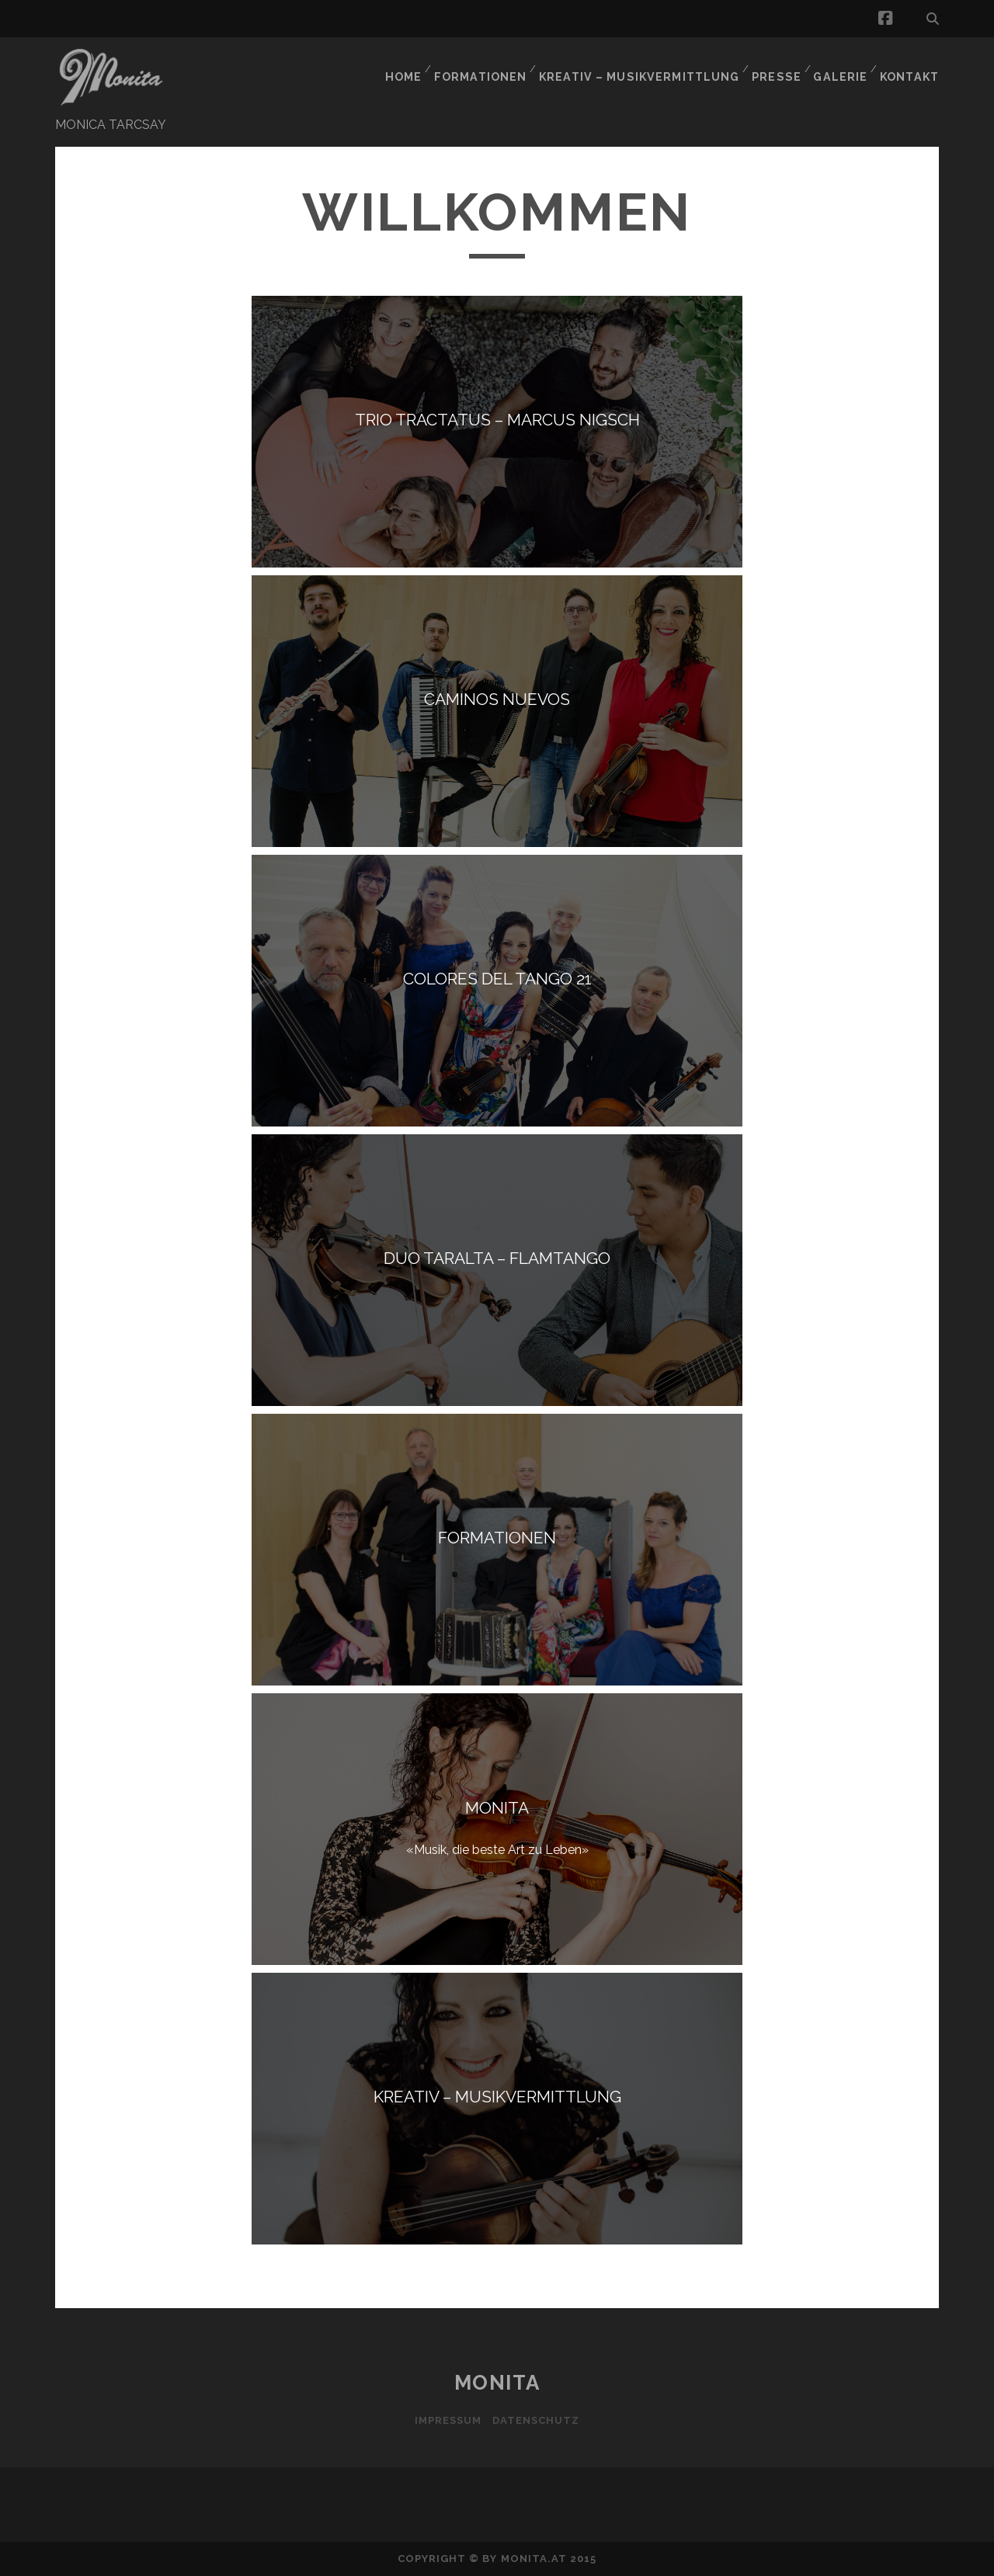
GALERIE (839, 65)
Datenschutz (538, 2420)
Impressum (445, 2420)
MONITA (497, 2382)
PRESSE (774, 65)
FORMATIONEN (488, 65)
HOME (409, 65)
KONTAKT (910, 65)
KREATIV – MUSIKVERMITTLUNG (642, 65)
